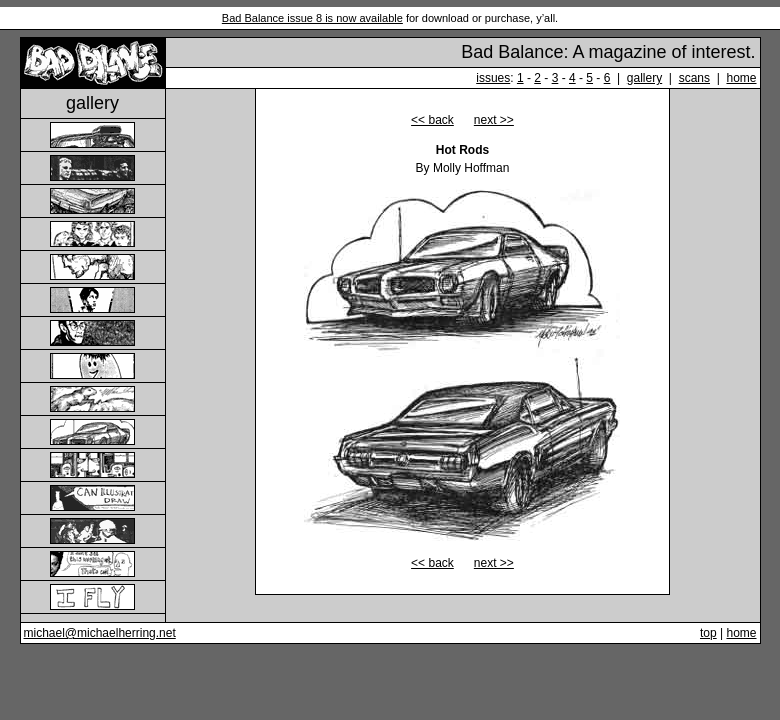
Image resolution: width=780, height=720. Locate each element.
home (741, 78)
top (708, 633)
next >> (494, 120)
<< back (432, 120)
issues (493, 78)
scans (694, 78)
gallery (644, 78)
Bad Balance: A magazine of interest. (608, 52)
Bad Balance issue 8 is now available (312, 18)
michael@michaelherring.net (100, 633)
